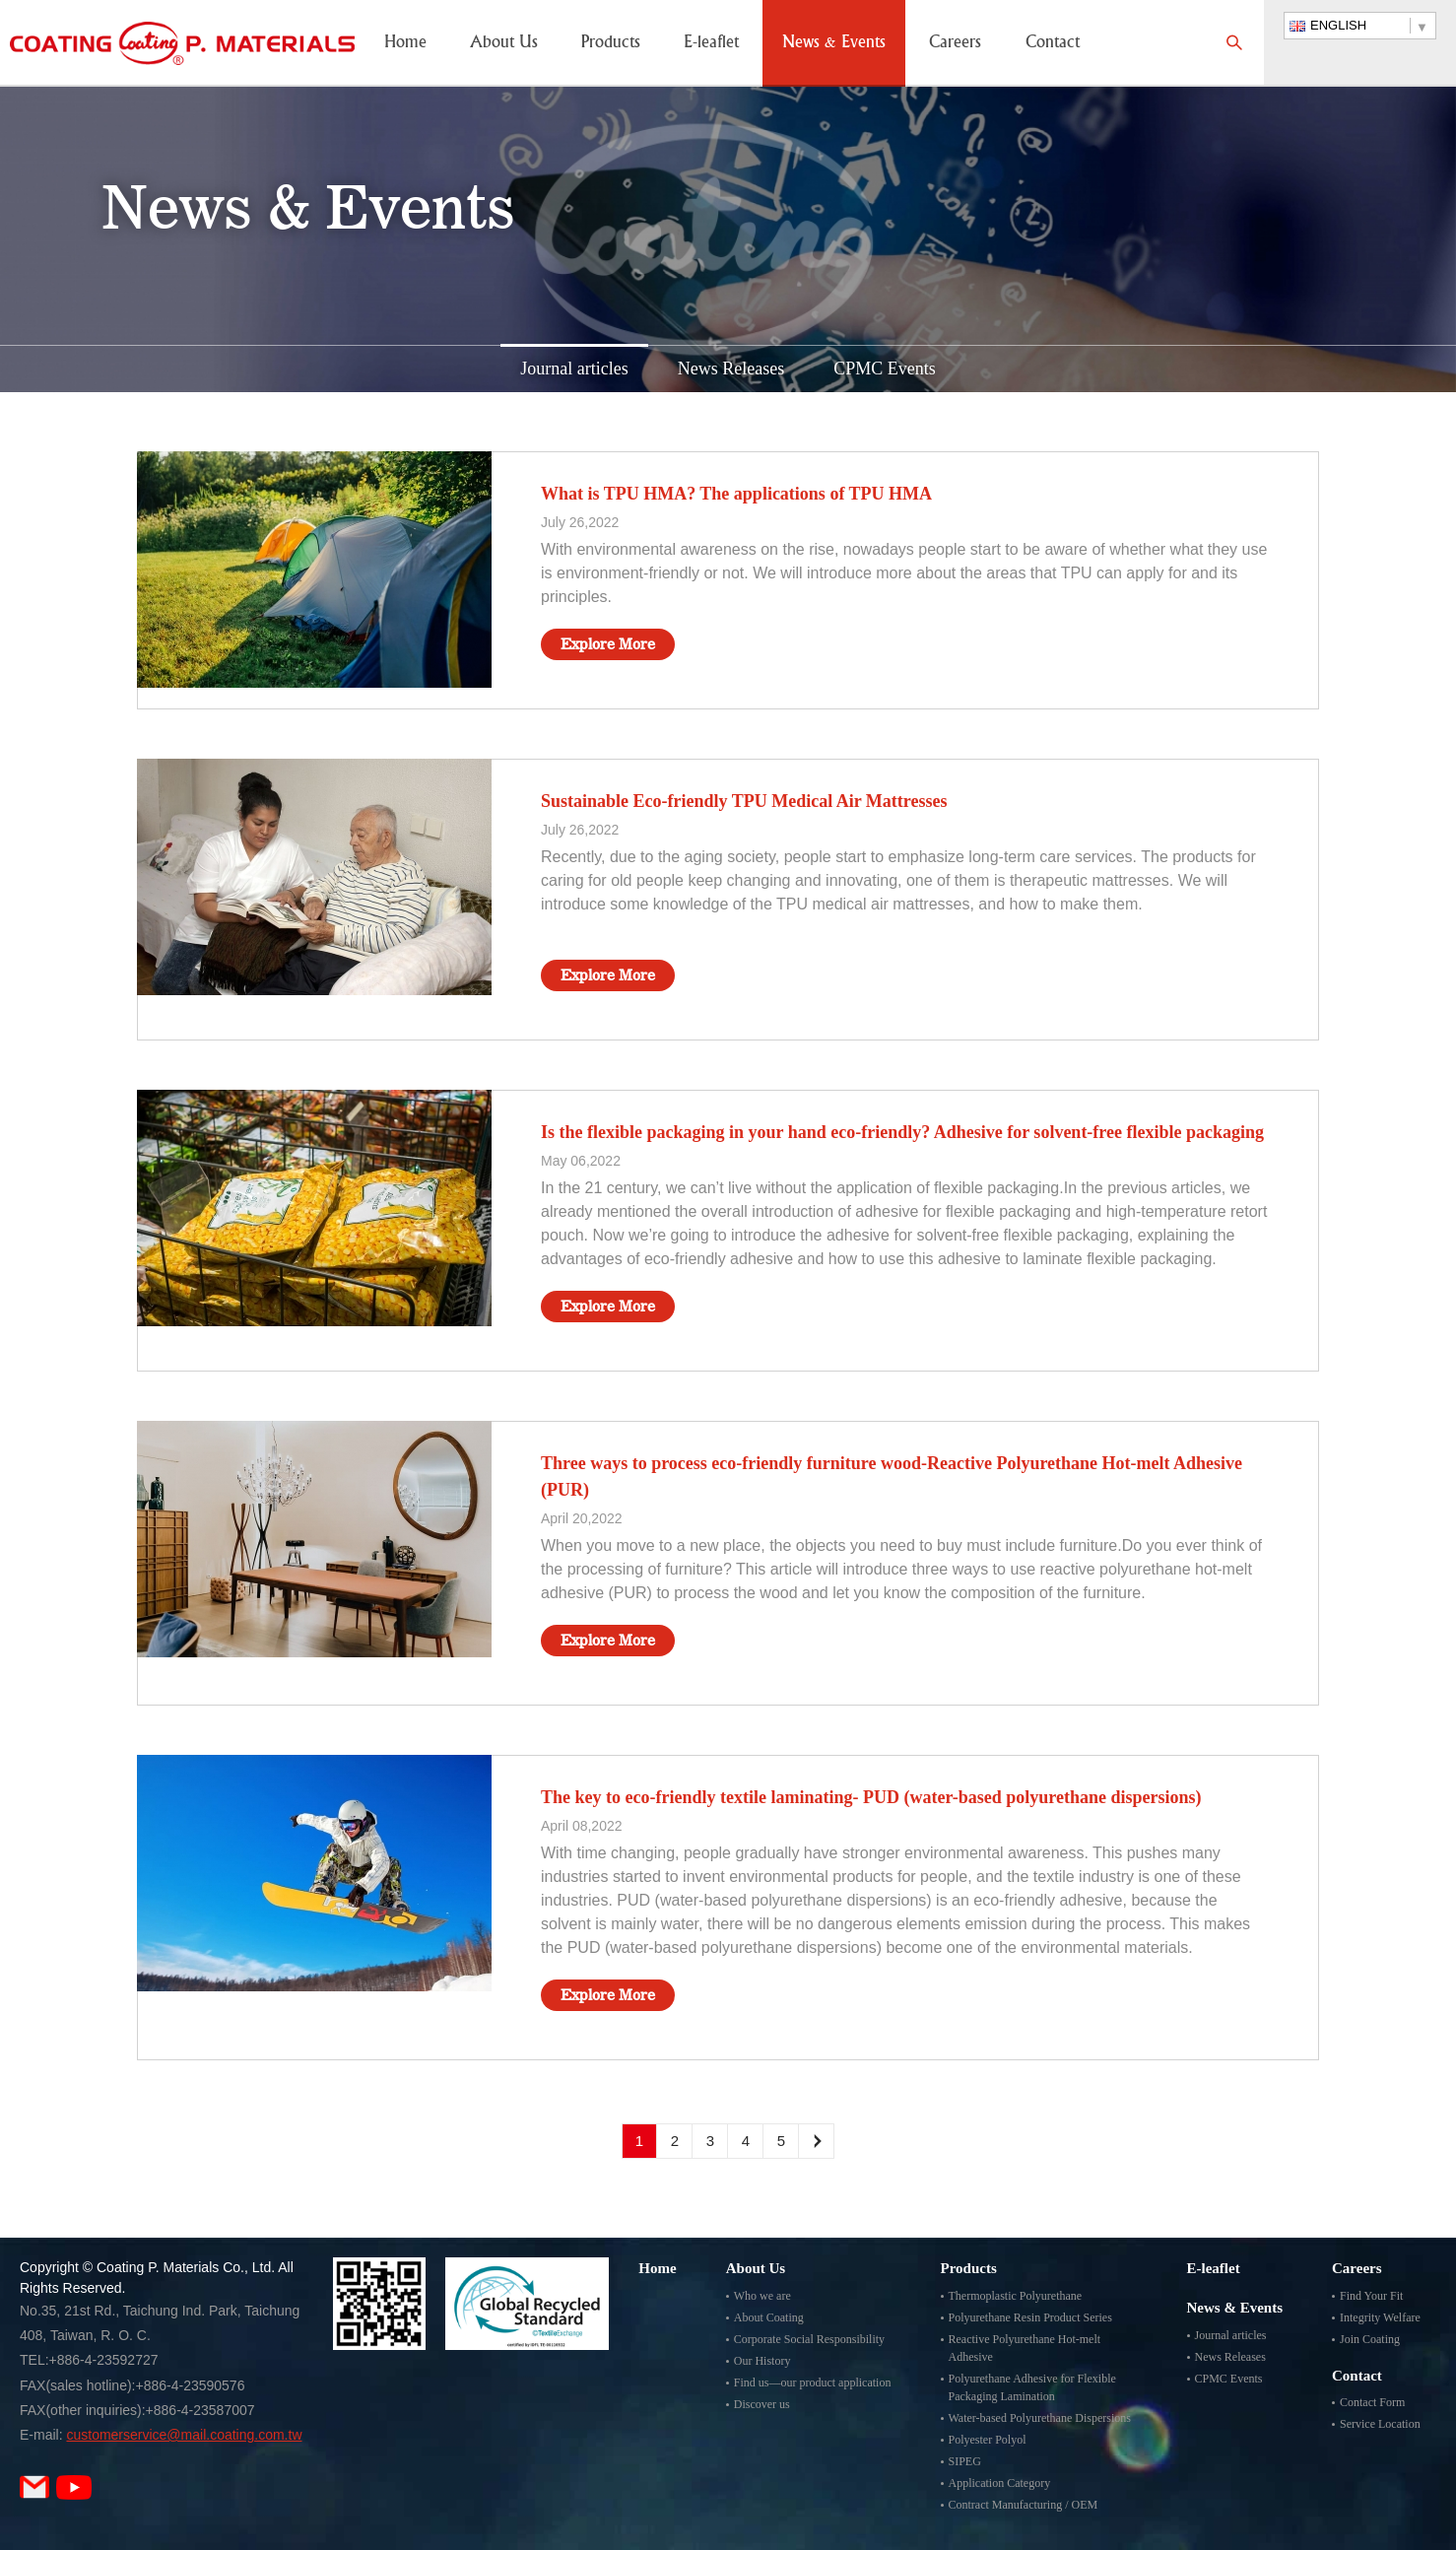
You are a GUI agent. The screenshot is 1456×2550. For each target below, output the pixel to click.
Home (405, 43)
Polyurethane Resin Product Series (1030, 2317)
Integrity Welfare (1380, 2317)
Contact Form (1372, 2402)
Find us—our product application (813, 2382)
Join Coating (1370, 2339)
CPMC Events (884, 368)
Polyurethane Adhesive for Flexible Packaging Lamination (1032, 2387)
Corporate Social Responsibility (809, 2339)
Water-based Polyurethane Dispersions (1040, 2418)
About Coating (769, 2317)
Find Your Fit (1371, 2296)
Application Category (1000, 2483)
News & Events (834, 43)
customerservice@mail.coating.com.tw (183, 2435)
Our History (762, 2361)
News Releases (731, 368)
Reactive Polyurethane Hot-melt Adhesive (1025, 2348)
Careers (955, 43)
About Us (504, 43)
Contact (1053, 43)
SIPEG (965, 2461)
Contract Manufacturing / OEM (1023, 2505)
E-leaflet (711, 43)
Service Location (1380, 2424)
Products (610, 43)
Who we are (762, 2296)
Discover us (762, 2404)
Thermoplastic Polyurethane (1016, 2296)
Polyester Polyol (987, 2440)
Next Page (816, 2141)
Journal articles (574, 368)
